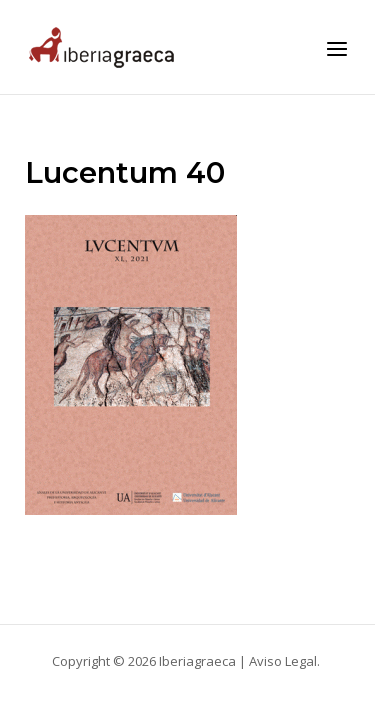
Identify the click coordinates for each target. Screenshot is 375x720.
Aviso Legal (283, 661)
